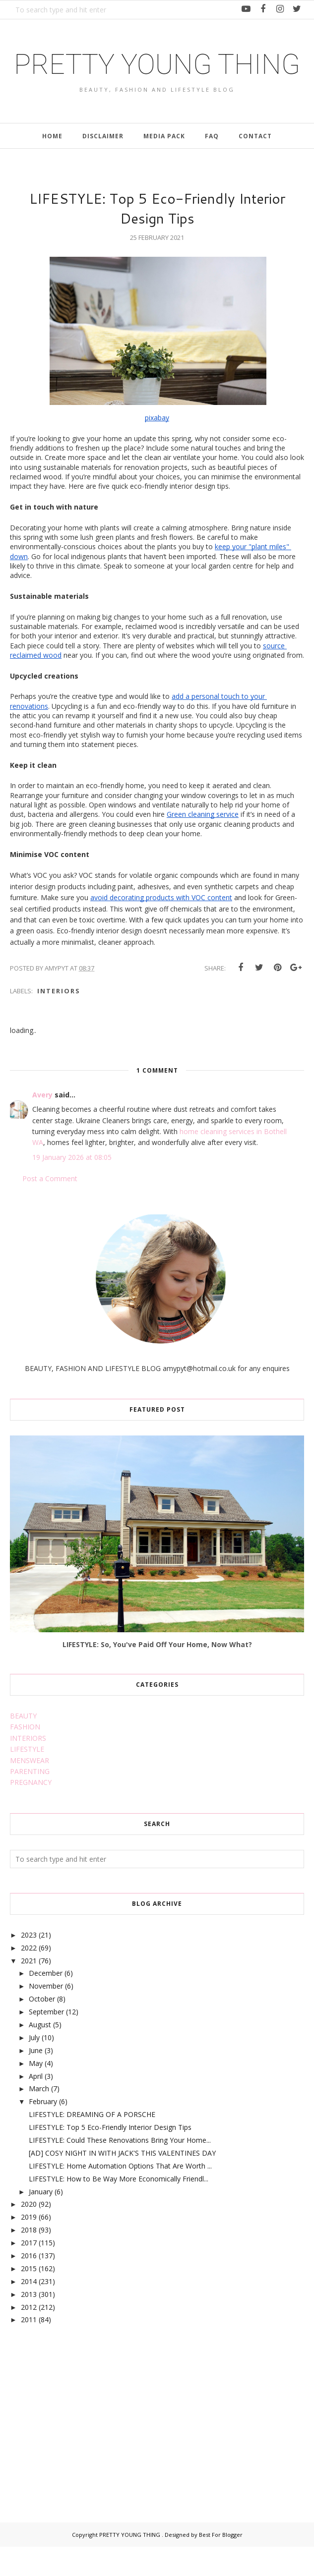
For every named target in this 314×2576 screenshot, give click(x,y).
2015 (29, 2297)
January (41, 2221)
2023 (29, 1964)
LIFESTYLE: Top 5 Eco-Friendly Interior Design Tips (110, 2156)
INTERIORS (28, 1767)
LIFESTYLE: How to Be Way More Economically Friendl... (118, 2208)
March (39, 2118)
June (36, 2079)
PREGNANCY (31, 1811)
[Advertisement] (84, 2442)
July (34, 2066)
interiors (58, 1020)
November (46, 2015)
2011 (29, 2349)
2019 (29, 2246)
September (46, 2041)
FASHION (25, 1756)
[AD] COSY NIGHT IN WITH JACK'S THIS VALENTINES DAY (122, 2182)
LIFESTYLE (27, 1778)
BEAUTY (23, 1745)
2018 (29, 2259)
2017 (29, 2272)
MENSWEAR (29, 1789)
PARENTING (30, 1800)
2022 (29, 1977)
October (42, 2028)
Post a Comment (49, 1207)
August (40, 2054)
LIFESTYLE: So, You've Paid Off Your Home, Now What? (157, 1673)
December (46, 2002)
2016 (29, 2285)
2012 (29, 2336)
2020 (29, 2233)
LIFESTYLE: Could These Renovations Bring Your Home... (120, 2169)
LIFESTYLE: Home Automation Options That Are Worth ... (120, 2195)
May (36, 2092)
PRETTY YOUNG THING (157, 78)
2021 (29, 1990)
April (36, 2105)
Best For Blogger (221, 2564)
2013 (29, 2323)
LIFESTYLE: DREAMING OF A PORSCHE (92, 2143)
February (43, 2130)
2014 (29, 2310)
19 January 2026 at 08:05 (72, 1186)
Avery (42, 1124)
